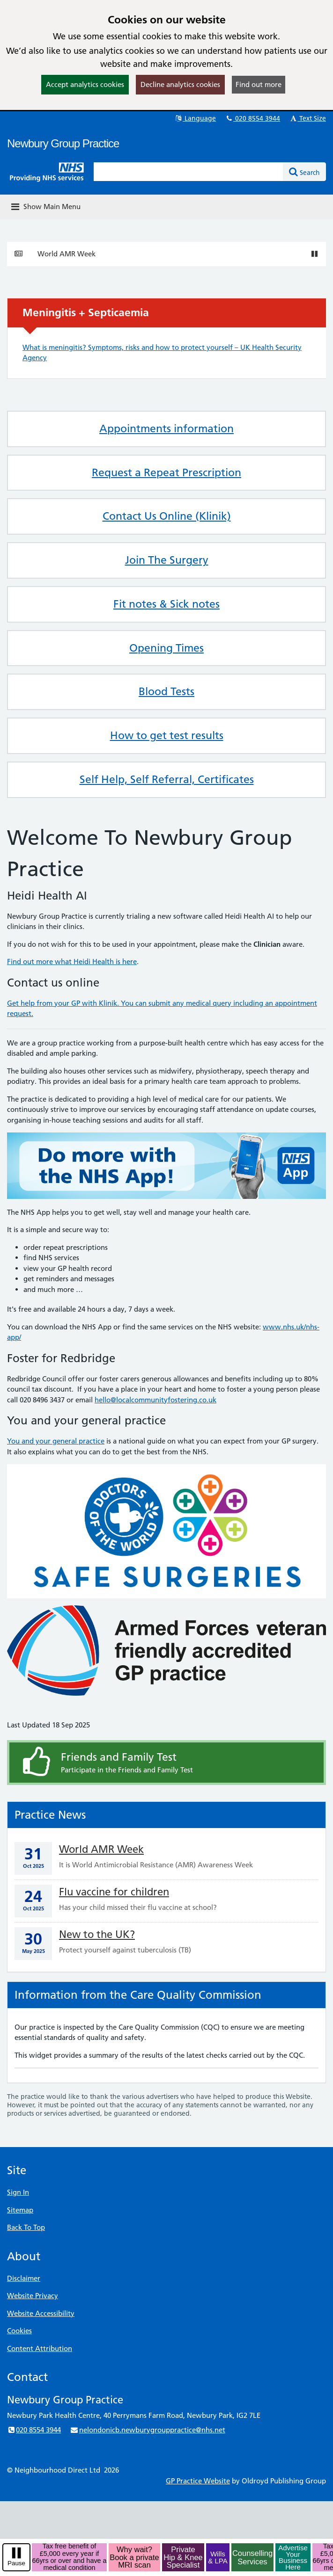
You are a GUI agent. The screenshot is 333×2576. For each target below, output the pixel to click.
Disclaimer (23, 2278)
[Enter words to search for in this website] (188, 171)
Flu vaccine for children (114, 1892)
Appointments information (166, 428)
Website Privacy (32, 2295)
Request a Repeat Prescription (166, 472)
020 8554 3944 (252, 118)
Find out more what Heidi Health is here (72, 961)
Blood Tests (166, 691)
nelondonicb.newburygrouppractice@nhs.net (147, 2429)
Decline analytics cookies (180, 84)
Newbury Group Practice (63, 143)
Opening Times (166, 647)
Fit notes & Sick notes (166, 603)
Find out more (258, 84)
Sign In (18, 2192)
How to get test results (166, 735)
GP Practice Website (198, 2480)
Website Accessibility (40, 2313)
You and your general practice (55, 1441)
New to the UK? (97, 1934)
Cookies (19, 2330)
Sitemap (20, 2210)
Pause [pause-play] (16, 2563)
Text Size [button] (307, 118)
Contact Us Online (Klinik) (167, 515)
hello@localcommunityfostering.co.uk (155, 1399)
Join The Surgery (166, 559)
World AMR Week (66, 253)
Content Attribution (39, 2348)
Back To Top (26, 2227)
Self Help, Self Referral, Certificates (167, 779)
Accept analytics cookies (85, 84)
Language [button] (195, 118)
